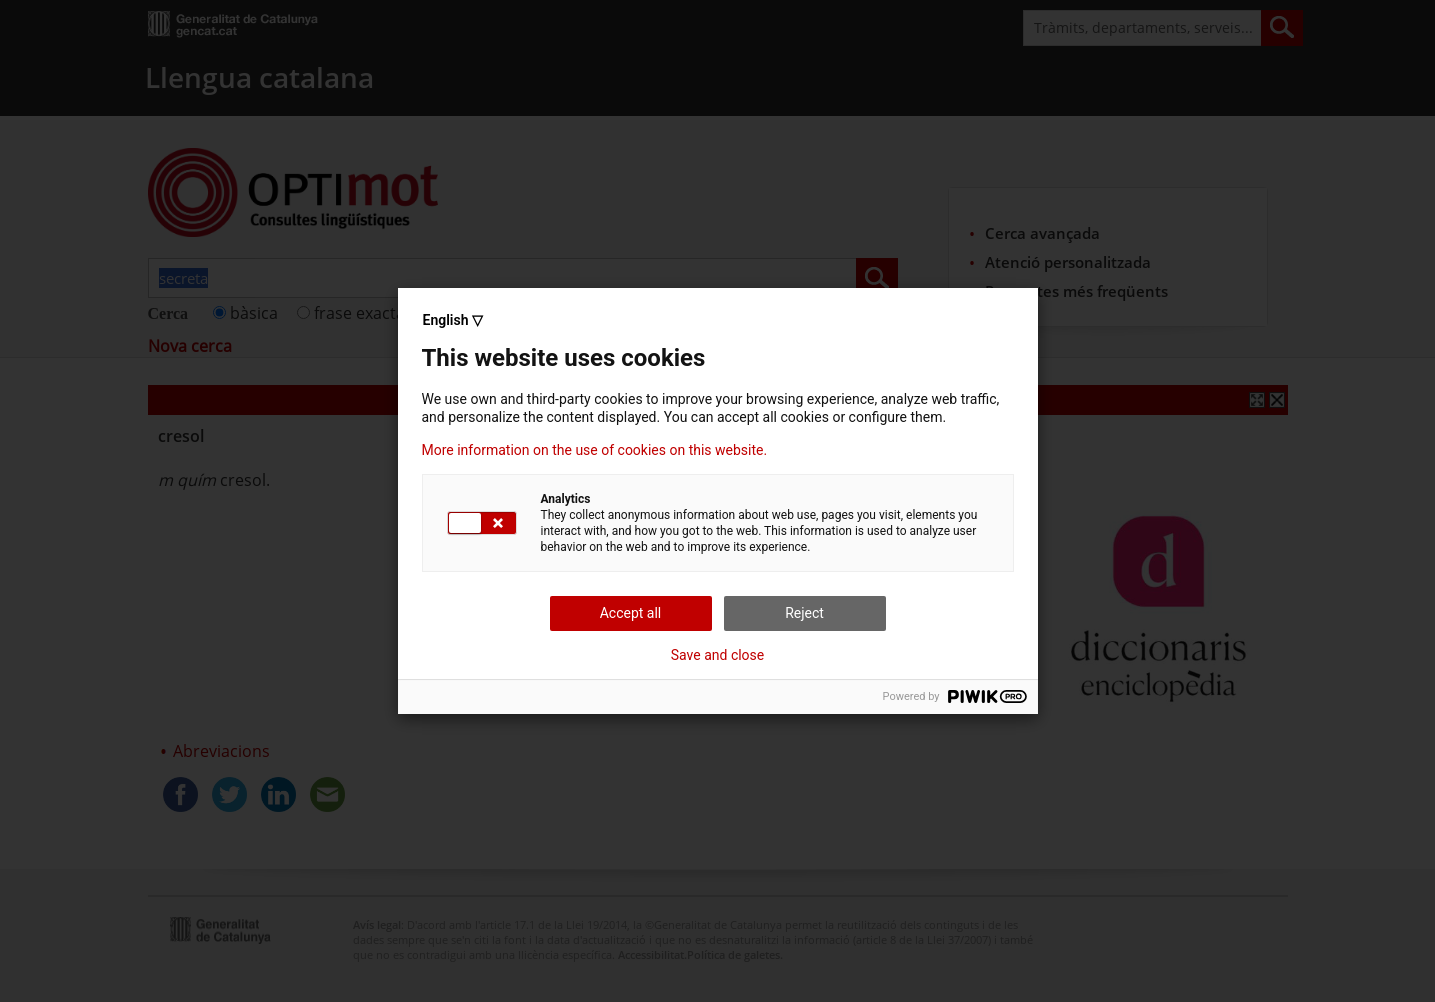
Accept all (631, 613)
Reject (804, 613)
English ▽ (453, 320)
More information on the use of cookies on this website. (595, 450)
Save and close (718, 655)
